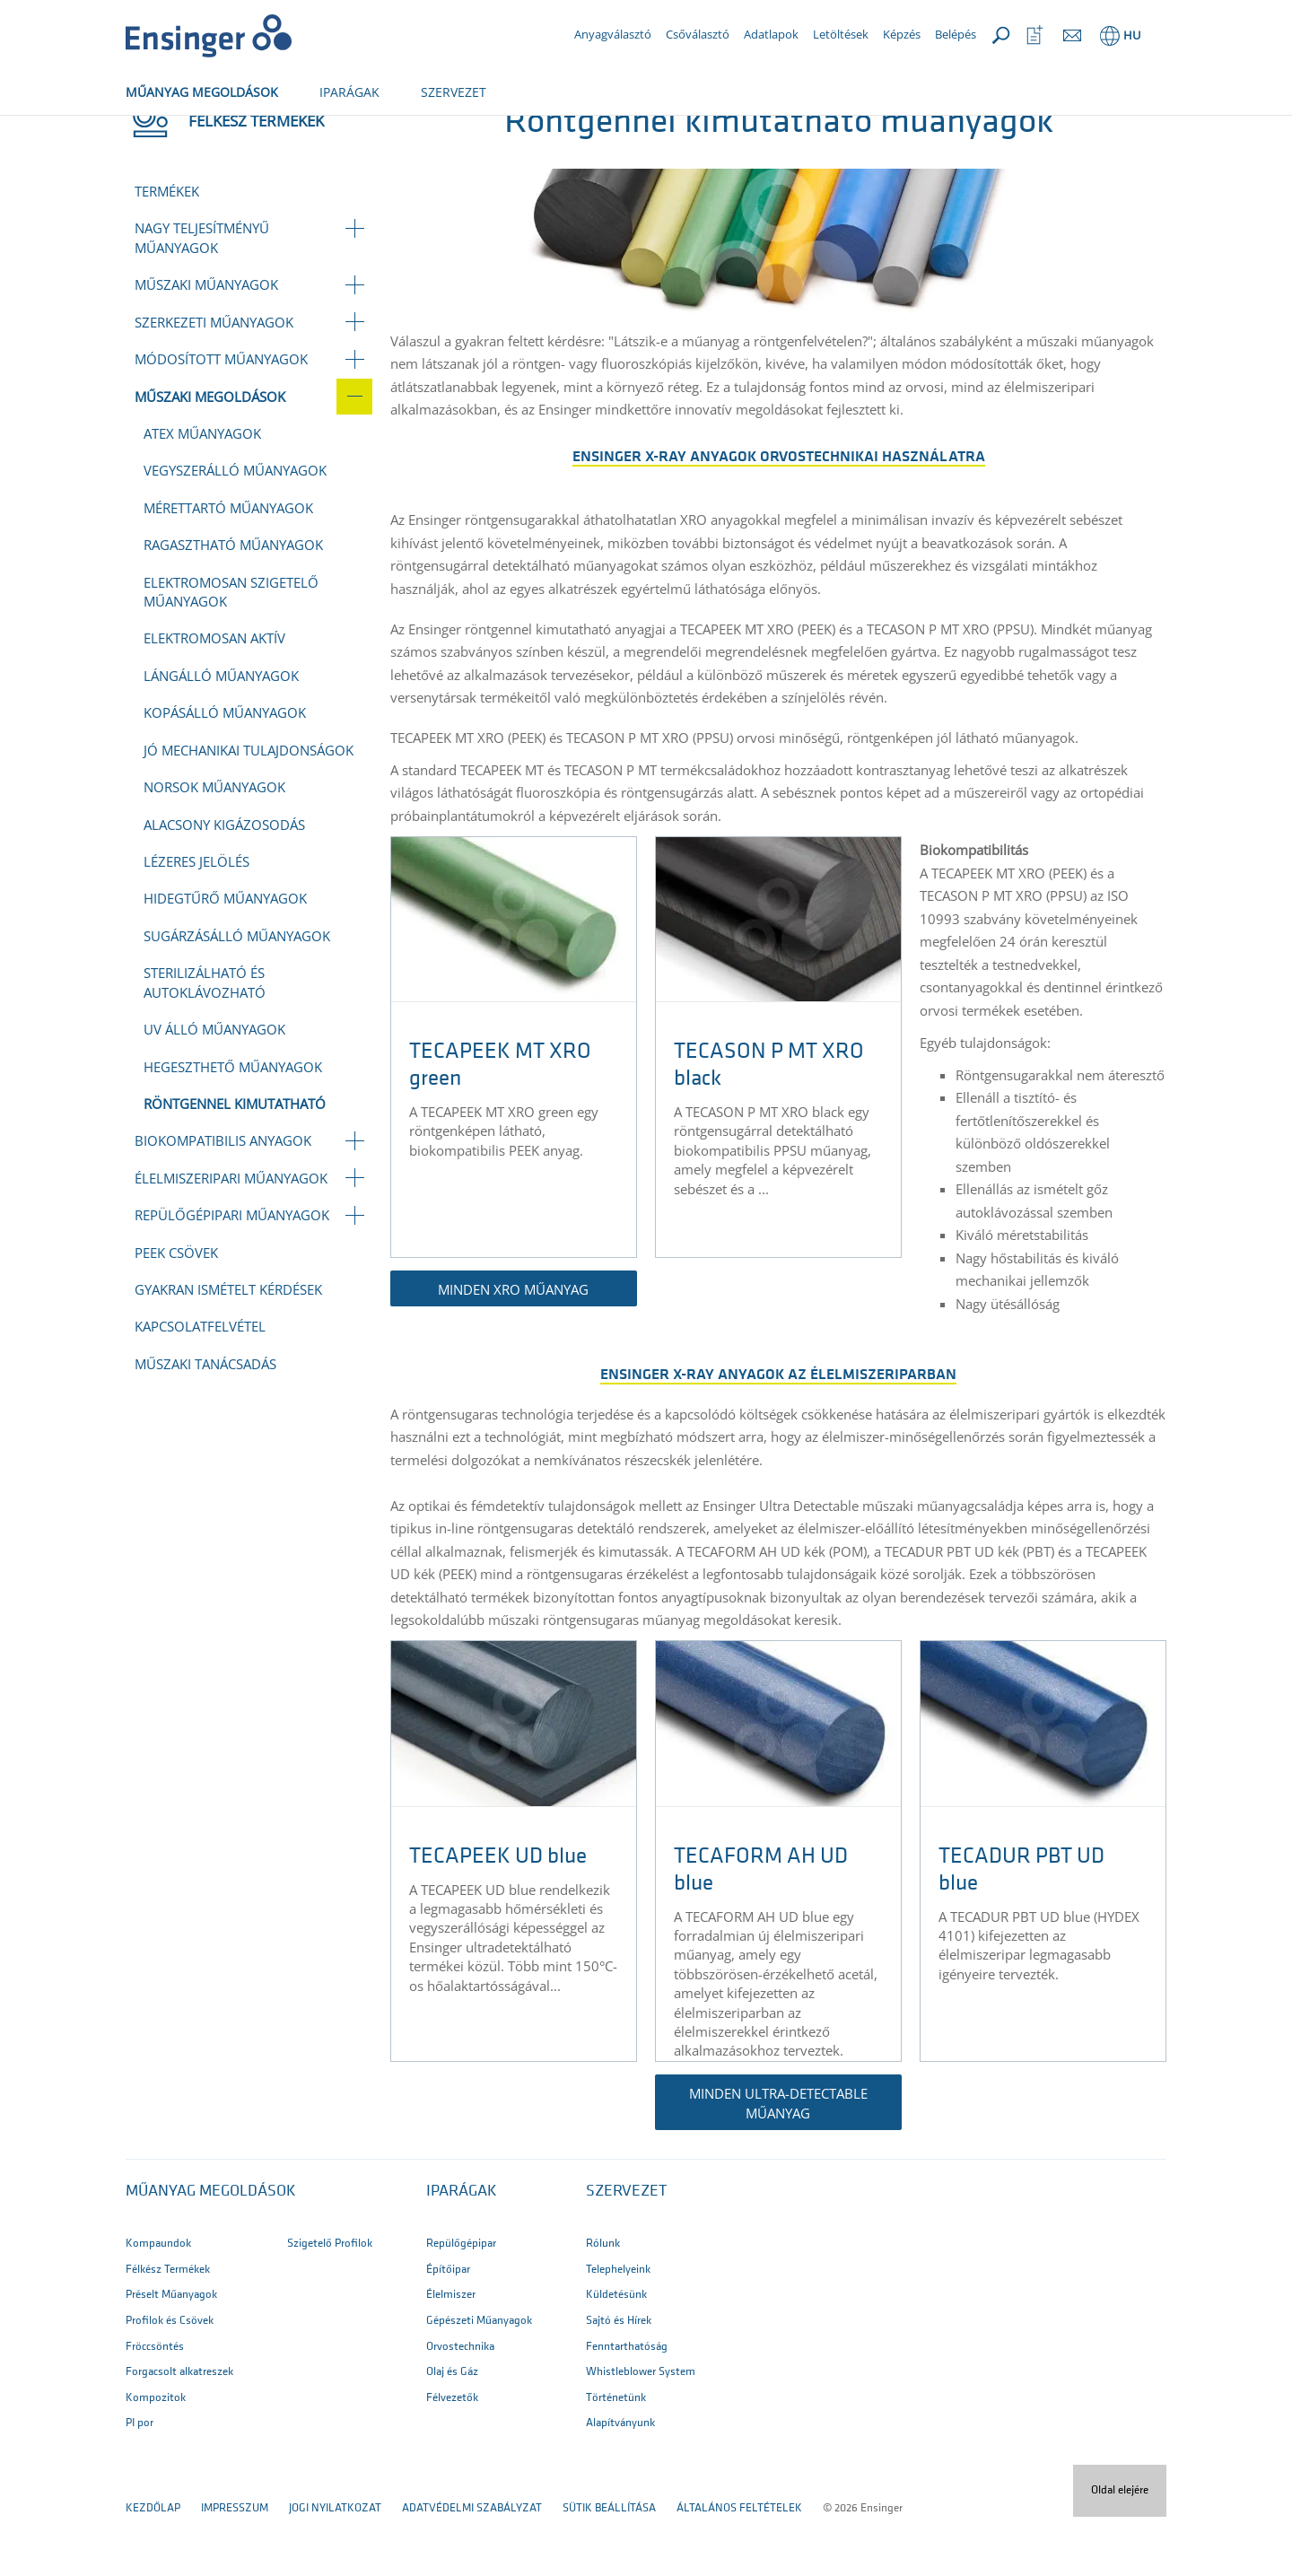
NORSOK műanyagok (214, 846)
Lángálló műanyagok (221, 735)
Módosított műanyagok (221, 418)
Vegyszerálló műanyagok (235, 529)
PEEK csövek (176, 1312)
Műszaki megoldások (380, 132)
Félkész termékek (247, 132)
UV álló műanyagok (214, 1088)
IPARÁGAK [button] (349, 91)
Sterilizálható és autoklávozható (205, 1041)
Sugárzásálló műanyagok (237, 995)
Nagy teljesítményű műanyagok (202, 296)
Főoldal (149, 132)
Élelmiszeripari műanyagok (231, 1237)
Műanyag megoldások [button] (211, 2250)
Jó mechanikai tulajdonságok (249, 809)
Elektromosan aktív (214, 697)
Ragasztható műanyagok (233, 604)
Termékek (167, 250)
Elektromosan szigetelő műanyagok (231, 651)
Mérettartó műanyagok (228, 567)
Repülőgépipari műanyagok (232, 1274)
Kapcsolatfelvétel (200, 1385)
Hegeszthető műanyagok (233, 1126)
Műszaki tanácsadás (205, 1423)
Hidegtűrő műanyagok (225, 957)
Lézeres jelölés (196, 921)
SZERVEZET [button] (453, 91)
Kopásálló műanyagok (225, 772)
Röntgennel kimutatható (235, 1163)
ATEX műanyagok (202, 493)
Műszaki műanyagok (206, 344)
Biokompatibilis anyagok (223, 1200)
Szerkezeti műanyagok (214, 381)
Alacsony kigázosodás (224, 884)
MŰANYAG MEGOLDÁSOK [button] (202, 91)
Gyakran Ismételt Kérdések (228, 1349)
